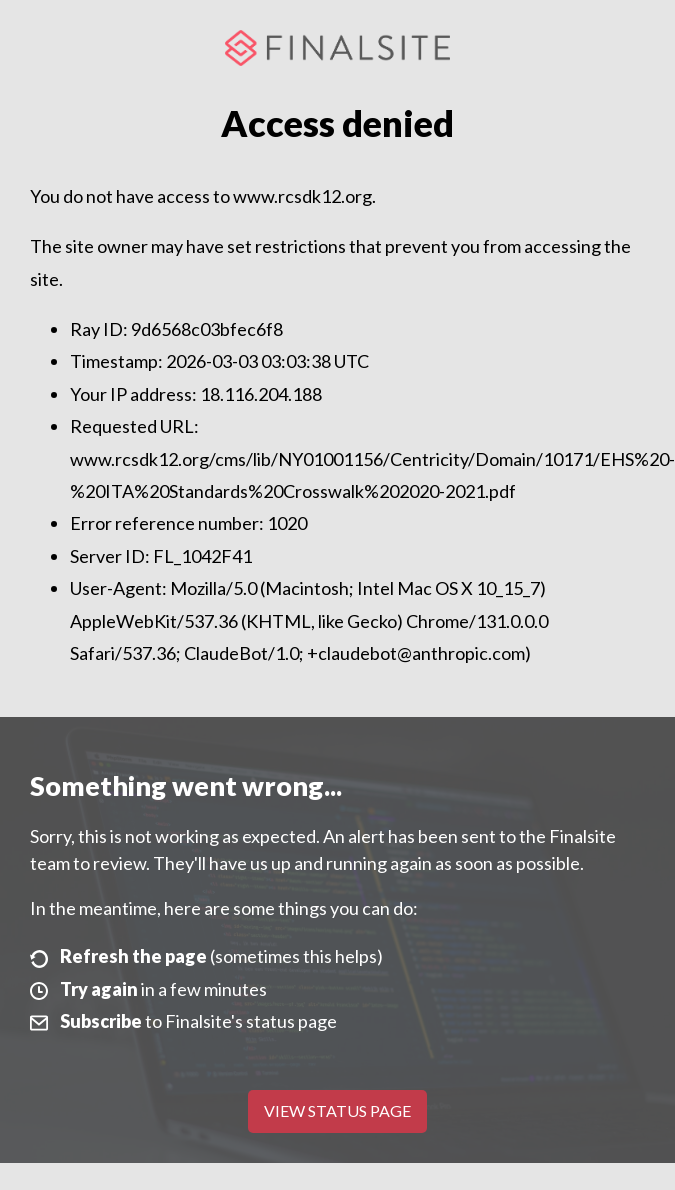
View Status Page (337, 1110)
